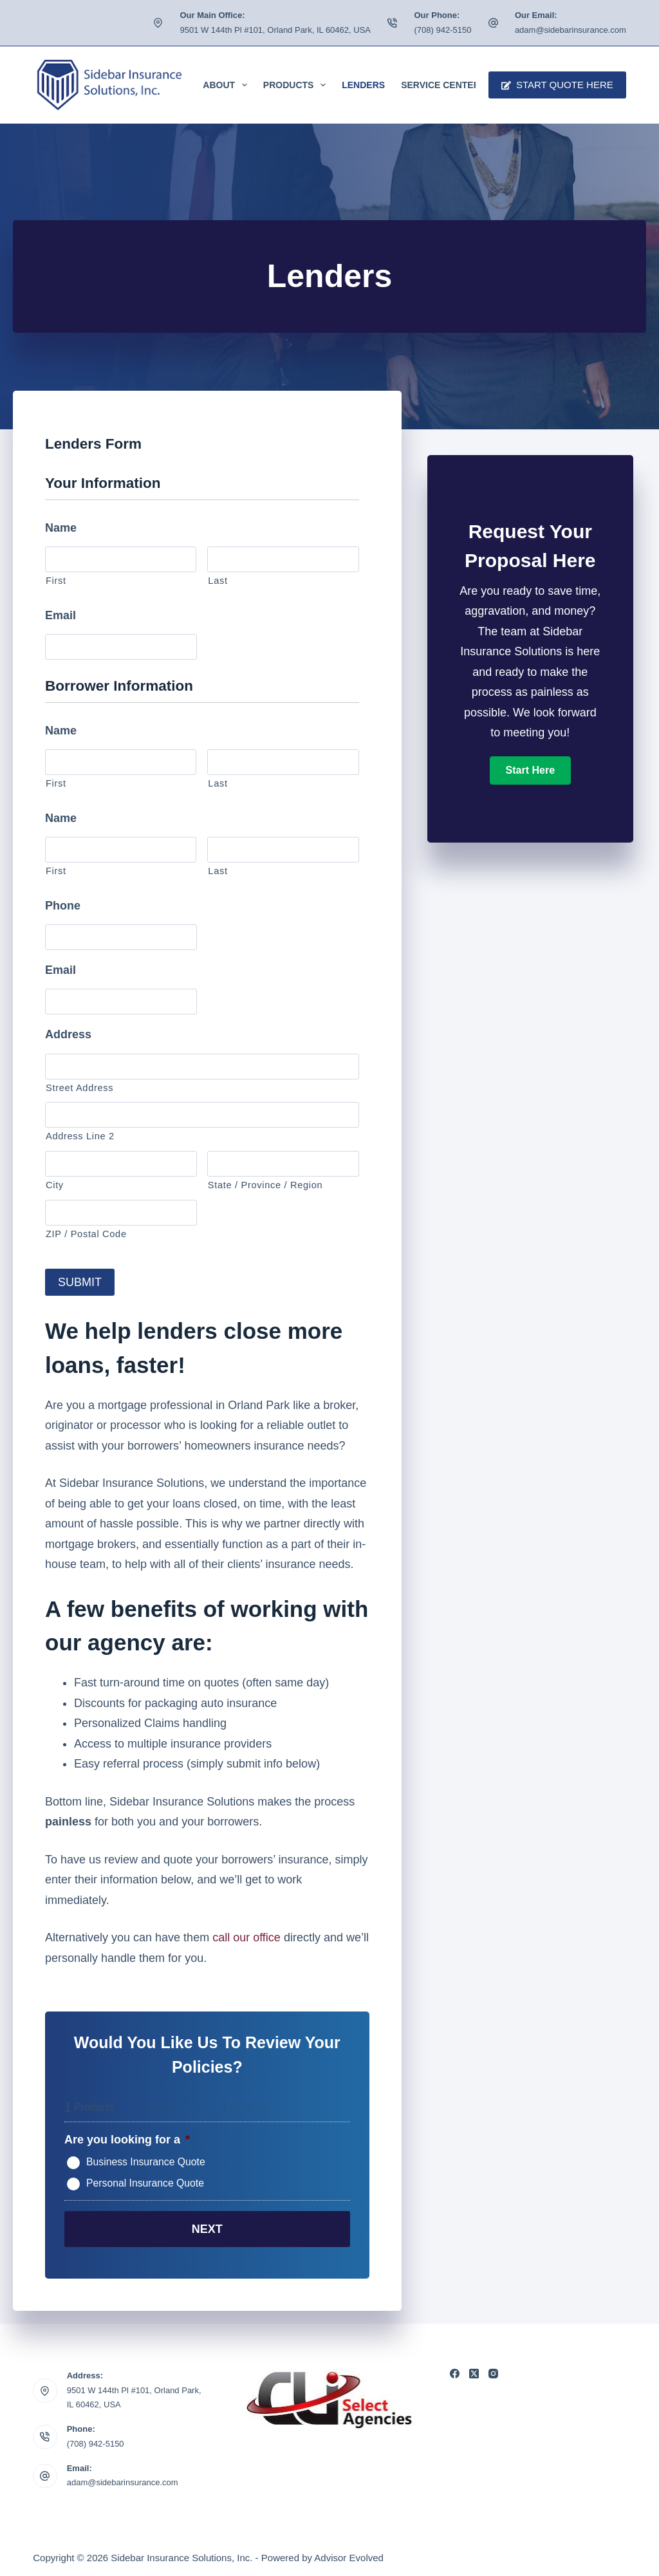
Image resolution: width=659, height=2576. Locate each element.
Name (61, 527)
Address (68, 1034)
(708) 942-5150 (442, 30)
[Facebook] (454, 2369)
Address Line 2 (80, 1136)
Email (60, 615)
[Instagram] (493, 2369)
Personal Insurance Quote (145, 2181)
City (55, 1185)
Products (297, 85)
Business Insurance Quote (145, 2159)
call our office (246, 1935)
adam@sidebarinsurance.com (570, 30)
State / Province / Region (265, 1185)
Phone (62, 905)
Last (217, 580)
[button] (530, 770)
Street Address (79, 1088)
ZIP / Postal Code (86, 1234)
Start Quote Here (557, 84)
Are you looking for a (127, 2137)
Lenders (363, 85)
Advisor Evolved (349, 2553)
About (227, 85)
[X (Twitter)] (474, 2369)
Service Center (440, 85)
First (56, 580)
